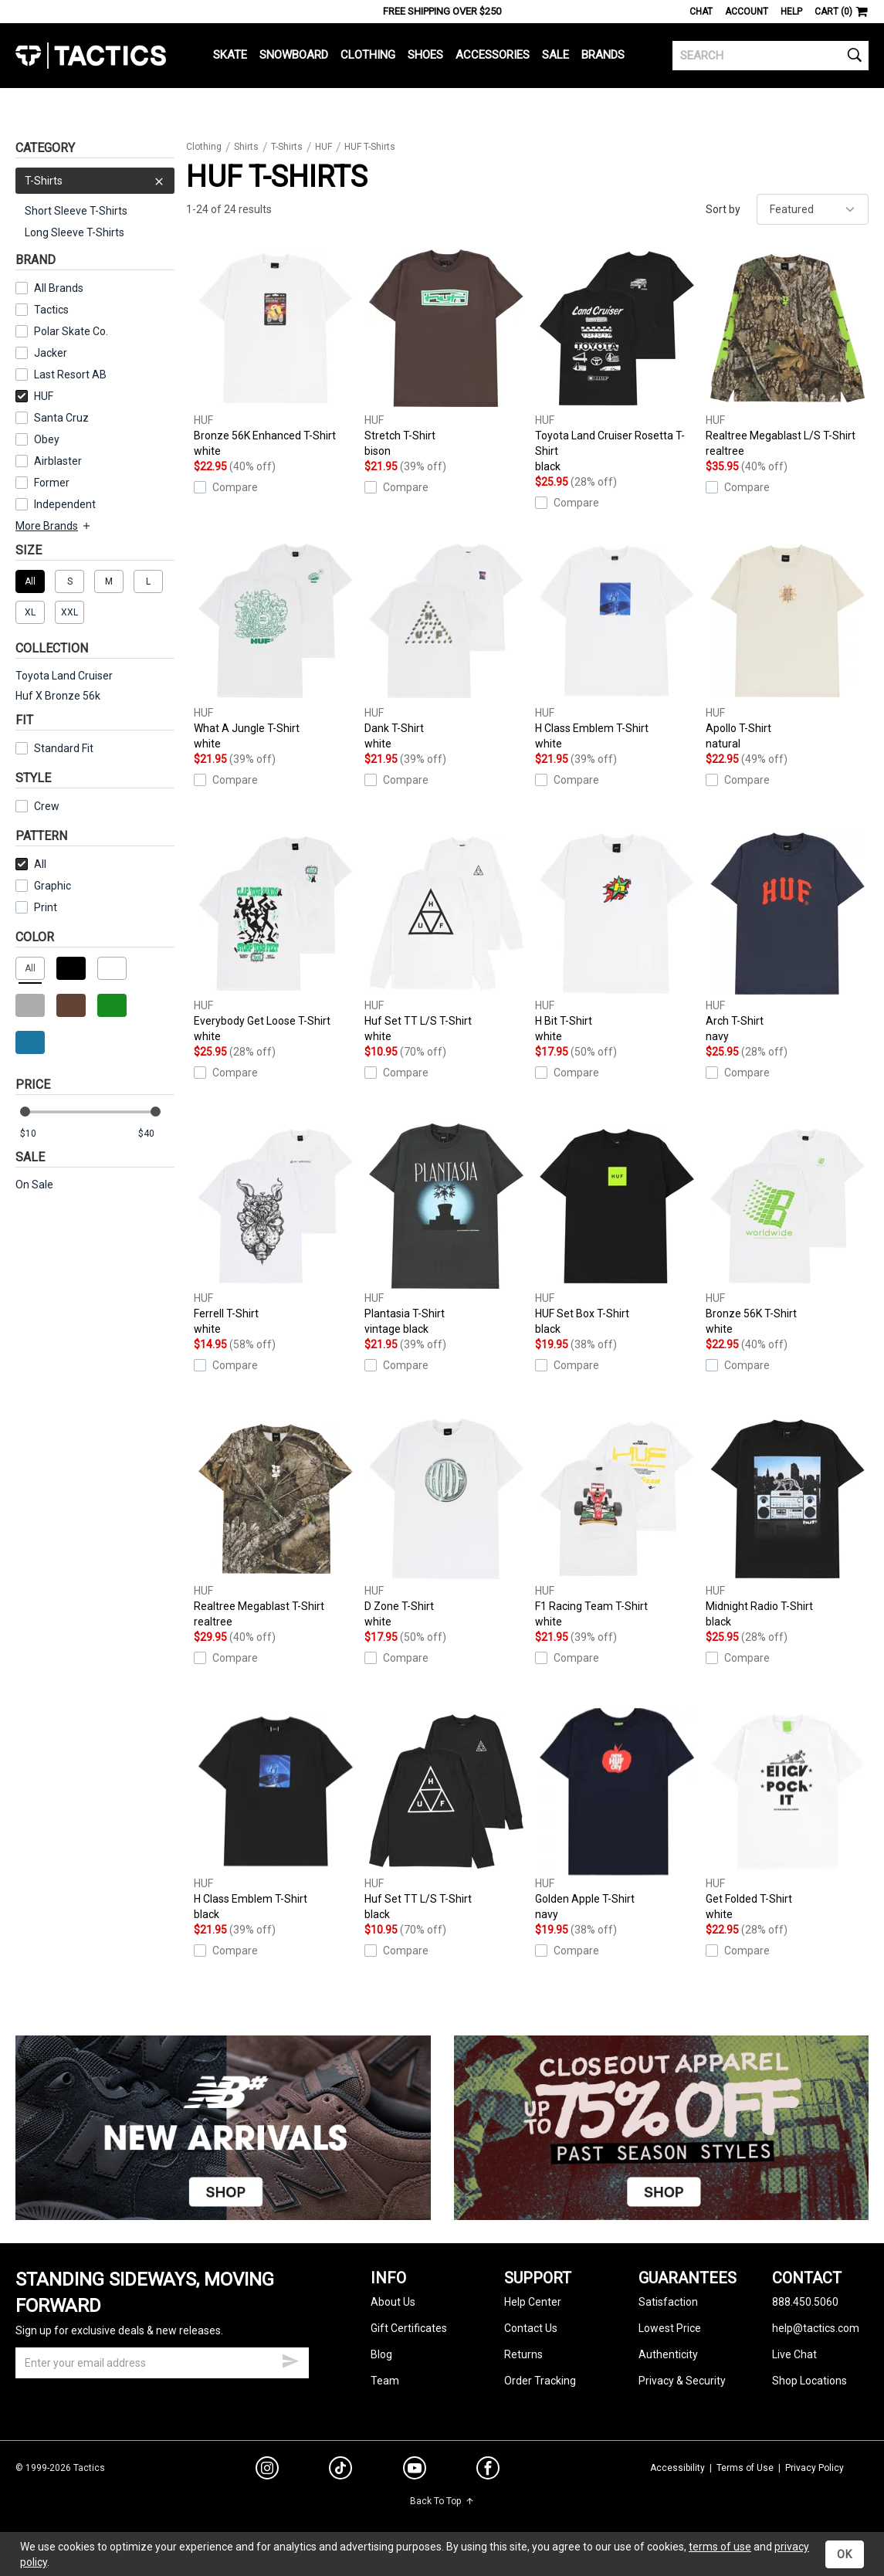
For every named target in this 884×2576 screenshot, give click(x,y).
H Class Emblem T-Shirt (616, 644)
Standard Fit (54, 748)
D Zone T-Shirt (445, 1522)
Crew (37, 806)
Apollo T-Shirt (787, 644)
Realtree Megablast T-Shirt (275, 1522)
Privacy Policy (814, 2467)
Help (791, 11)
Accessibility (677, 2467)
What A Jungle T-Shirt (275, 644)
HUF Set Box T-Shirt (616, 1230)
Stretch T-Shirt (445, 352)
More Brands (53, 526)
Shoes (425, 55)
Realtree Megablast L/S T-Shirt (787, 352)
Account (746, 11)
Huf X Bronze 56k (57, 696)
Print (45, 907)
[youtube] (414, 2471)
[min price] (37, 1134)
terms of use (720, 2546)
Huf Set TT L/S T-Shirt (445, 937)
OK (844, 2554)
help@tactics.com (815, 2328)
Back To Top (442, 2501)
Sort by (723, 209)
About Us (393, 2302)
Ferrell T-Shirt (275, 1230)
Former (51, 482)
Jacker (50, 353)
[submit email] (290, 2359)
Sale (555, 55)
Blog (381, 2354)
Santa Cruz (61, 418)
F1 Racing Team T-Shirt (616, 1522)
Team (385, 2380)
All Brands (58, 288)
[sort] (813, 209)
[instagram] (267, 2470)
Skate (230, 55)
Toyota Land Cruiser (64, 675)
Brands (603, 55)
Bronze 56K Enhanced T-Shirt (275, 352)
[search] (770, 55)
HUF (34, 396)
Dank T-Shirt (445, 644)
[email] (162, 2362)
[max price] (156, 1134)
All (30, 864)
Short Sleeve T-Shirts (76, 211)
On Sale (34, 1184)
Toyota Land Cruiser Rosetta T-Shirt (616, 359)
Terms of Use (745, 2467)
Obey (46, 439)
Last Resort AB (70, 374)
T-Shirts (95, 181)
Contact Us (530, 2328)
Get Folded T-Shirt (787, 1815)
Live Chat (794, 2354)
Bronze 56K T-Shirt (787, 1230)
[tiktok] (340, 2470)
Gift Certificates (409, 2328)
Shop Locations (809, 2380)
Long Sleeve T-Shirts (74, 232)
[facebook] (488, 2471)
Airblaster (58, 461)
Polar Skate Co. (71, 331)
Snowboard (293, 55)
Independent (65, 504)
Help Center (532, 2302)
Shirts (246, 146)
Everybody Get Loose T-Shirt (275, 937)
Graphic (52, 886)
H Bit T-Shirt (616, 937)
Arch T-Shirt (787, 937)
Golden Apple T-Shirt (616, 1815)
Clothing (367, 55)
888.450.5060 (805, 2302)
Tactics (90, 55)
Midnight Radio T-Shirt (787, 1522)
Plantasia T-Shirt (445, 1230)
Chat (701, 11)
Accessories (493, 55)
